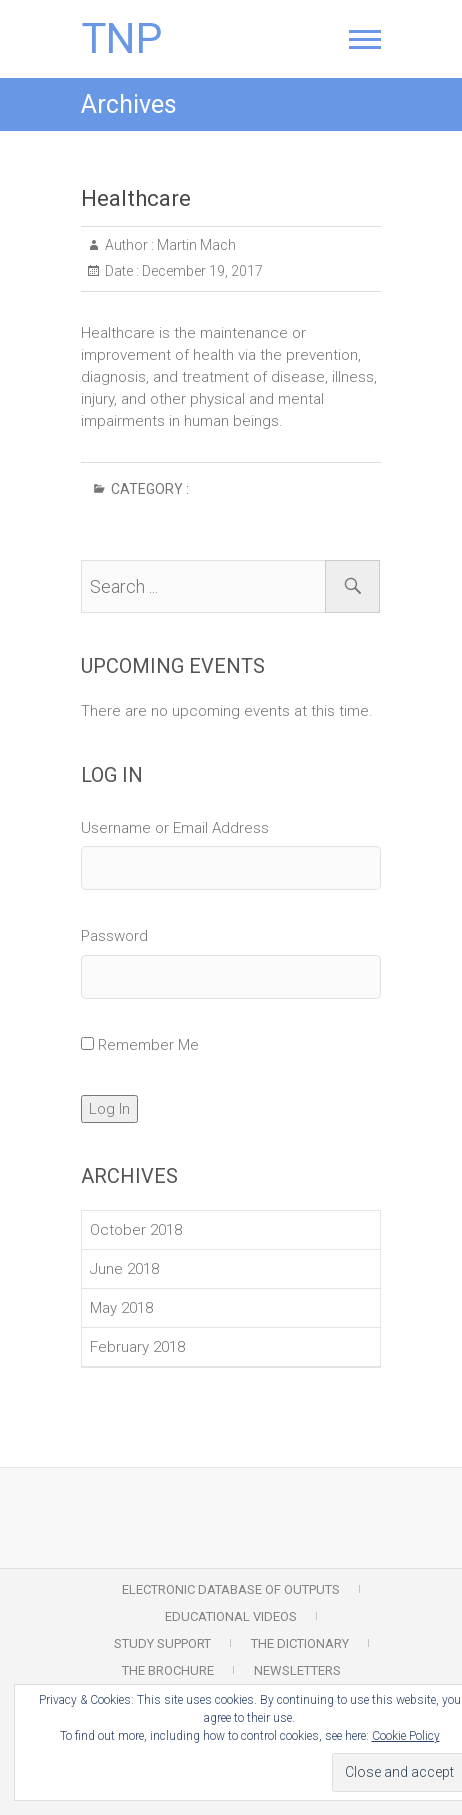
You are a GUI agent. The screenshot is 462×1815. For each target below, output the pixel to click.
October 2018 (136, 1230)
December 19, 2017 (201, 271)
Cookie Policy (406, 1736)
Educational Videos (231, 1616)
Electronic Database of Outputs (231, 1589)
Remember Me (148, 1045)
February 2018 (137, 1347)
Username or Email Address (175, 828)
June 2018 (124, 1269)
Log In (109, 1109)
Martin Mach (195, 245)
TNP (121, 39)
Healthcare (136, 198)
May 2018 (121, 1308)
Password (114, 936)
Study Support (162, 1643)
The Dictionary (300, 1643)
